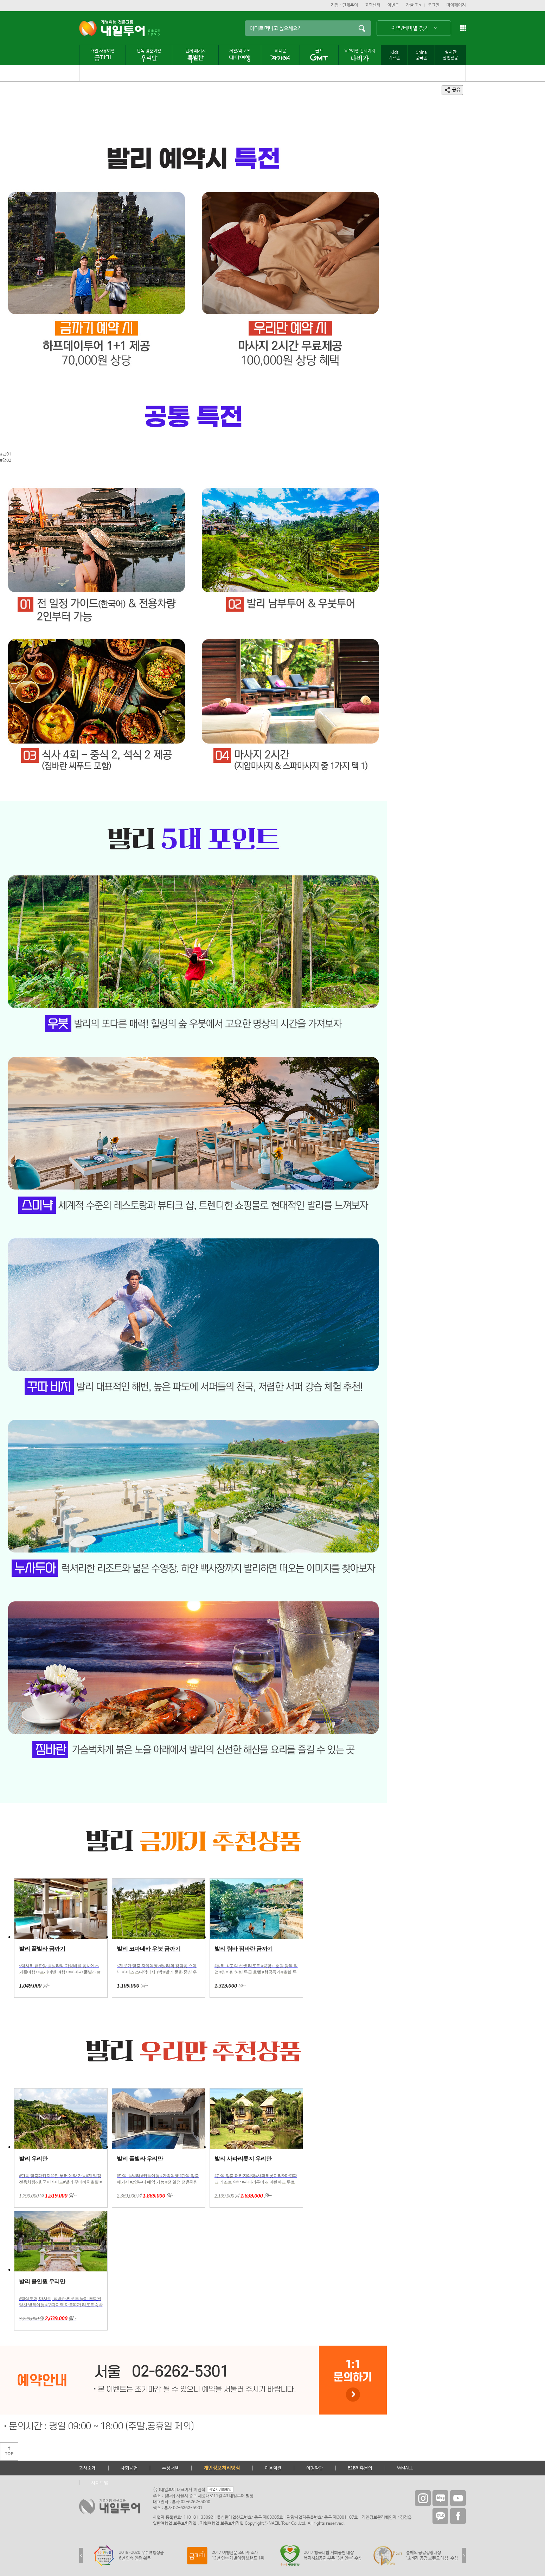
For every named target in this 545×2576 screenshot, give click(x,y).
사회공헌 (129, 2468)
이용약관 (273, 2468)
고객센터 (372, 5)
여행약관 (314, 2468)
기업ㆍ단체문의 (344, 5)
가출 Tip (413, 5)
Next (464, 2555)
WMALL (405, 2468)
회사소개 (87, 2468)
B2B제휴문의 (360, 2468)
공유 (452, 90)
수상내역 (170, 2468)
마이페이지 (456, 5)
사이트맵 (99, 2482)
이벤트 (393, 5)
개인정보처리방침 (222, 2468)
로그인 (434, 5)
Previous (81, 2555)
